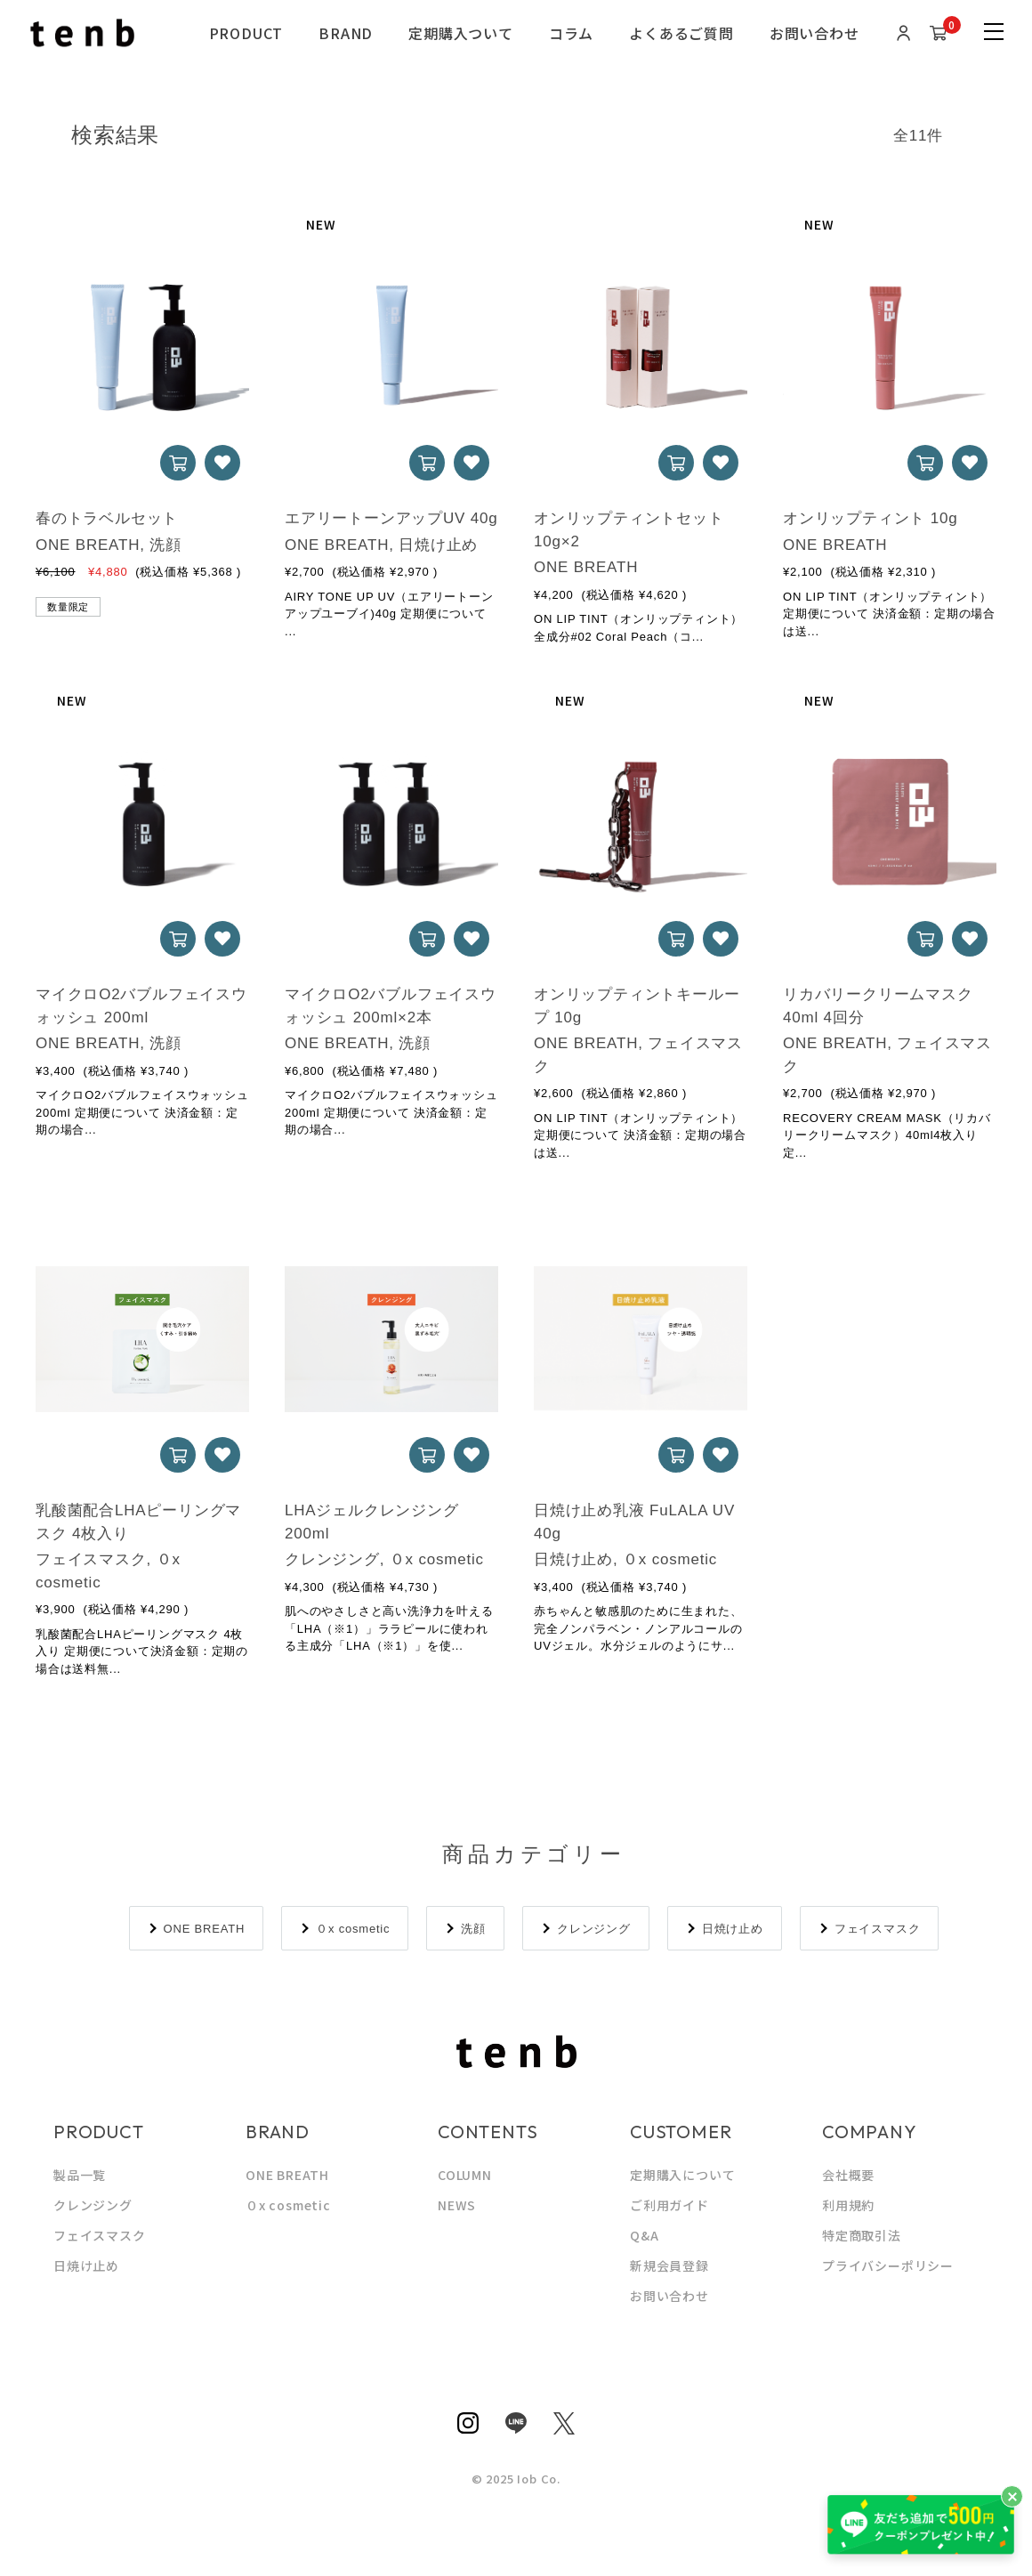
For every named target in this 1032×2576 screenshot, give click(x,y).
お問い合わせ (814, 33)
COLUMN (465, 2175)
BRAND (345, 33)
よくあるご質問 (681, 33)
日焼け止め (732, 1928)
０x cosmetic (353, 1928)
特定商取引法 (861, 2235)
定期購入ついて (460, 33)
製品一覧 (79, 2175)
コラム (571, 33)
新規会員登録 (669, 2265)
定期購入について (682, 2175)
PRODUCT (246, 33)
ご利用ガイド (669, 2205)
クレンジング (594, 1928)
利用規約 (848, 2205)
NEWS (457, 2205)
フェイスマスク (877, 1928)
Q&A (644, 2235)
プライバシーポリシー (888, 2265)
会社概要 (848, 2175)
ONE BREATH (205, 1928)
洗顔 (473, 1928)
